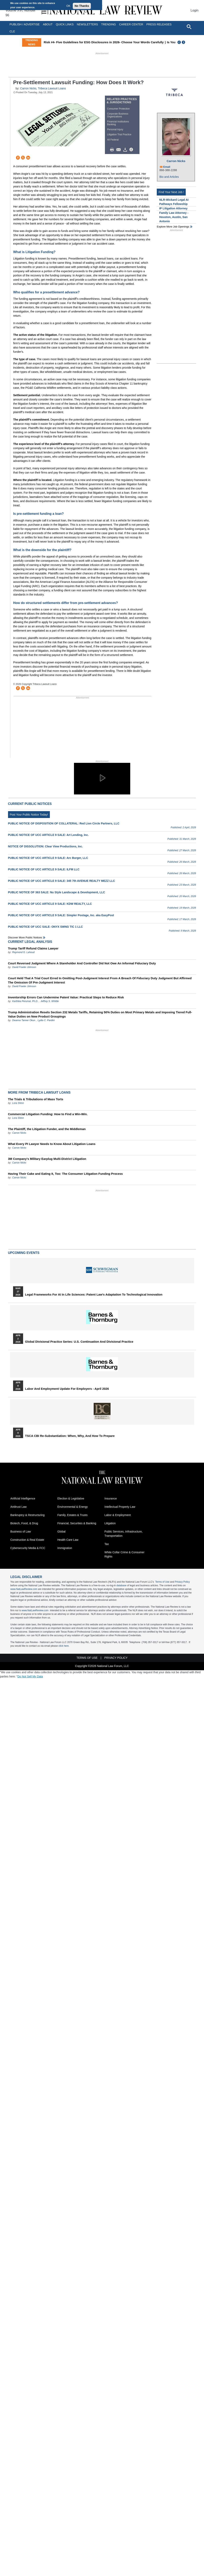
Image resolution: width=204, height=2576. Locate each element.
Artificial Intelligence (22, 1498)
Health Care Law (67, 1539)
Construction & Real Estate (27, 1539)
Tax (107, 1544)
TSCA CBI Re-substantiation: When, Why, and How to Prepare (70, 1435)
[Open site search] (189, 26)
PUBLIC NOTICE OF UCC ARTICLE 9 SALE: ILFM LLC (44, 869)
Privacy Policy (182, 1581)
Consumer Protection (118, 108)
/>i (132, 149)
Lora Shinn (18, 1103)
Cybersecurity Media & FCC (27, 1548)
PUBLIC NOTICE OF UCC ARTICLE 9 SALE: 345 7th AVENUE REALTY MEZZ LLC (61, 880)
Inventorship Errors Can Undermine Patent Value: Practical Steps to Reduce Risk (66, 997)
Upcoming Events (23, 1252)
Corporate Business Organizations (117, 115)
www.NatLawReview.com (23, 1589)
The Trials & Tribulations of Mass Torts (35, 1099)
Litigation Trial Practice (119, 134)
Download (126, 149)
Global (61, 1531)
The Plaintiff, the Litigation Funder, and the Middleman (47, 1129)
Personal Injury (115, 129)
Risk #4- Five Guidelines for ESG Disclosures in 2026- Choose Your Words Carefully (104, 42)
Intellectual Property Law (120, 1506)
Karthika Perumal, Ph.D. (25, 1001)
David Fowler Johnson (24, 967)
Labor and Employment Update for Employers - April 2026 (67, 1388)
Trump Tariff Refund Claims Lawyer (33, 948)
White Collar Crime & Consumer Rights (125, 1554)
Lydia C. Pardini (46, 1020)
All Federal (113, 139)
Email (166, 166)
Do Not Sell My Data (30, 1676)
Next (184, 42)
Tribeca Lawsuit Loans (52, 88)
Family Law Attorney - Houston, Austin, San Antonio (173, 217)
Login (194, 10)
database (121, 1585)
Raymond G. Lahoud (23, 952)
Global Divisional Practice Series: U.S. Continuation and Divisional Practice (79, 1341)
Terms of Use (162, 1581)
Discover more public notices (25, 937)
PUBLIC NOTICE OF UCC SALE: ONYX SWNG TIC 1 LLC (45, 926)
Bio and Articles (169, 176)
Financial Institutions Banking (118, 123)
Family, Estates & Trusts (72, 1515)
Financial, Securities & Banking (76, 1523)
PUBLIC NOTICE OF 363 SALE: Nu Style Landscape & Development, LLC (56, 892)
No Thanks (82, 5)
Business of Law (20, 1531)
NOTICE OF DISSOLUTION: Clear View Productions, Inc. (45, 846)
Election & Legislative (70, 1498)
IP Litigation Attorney (173, 208)
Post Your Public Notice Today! (29, 814)
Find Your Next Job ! (171, 192)
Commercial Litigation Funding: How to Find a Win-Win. (48, 1114)
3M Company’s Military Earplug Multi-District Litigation (47, 1158)
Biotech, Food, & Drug (24, 1523)
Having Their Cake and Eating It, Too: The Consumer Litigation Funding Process (65, 1173)
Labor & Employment (118, 1515)
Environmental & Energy (72, 1506)
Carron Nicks (28, 88)
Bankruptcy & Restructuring (27, 1515)
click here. (63, 1645)
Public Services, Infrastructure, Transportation (124, 1533)
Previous (179, 42)
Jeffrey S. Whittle (50, 1001)
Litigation (110, 1523)
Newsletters (87, 24)
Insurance (111, 1498)
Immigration (64, 1548)
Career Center (131, 24)
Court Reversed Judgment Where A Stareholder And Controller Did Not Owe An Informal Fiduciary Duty (82, 963)
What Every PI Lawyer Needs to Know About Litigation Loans (51, 1144)
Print (113, 149)
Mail (119, 149)
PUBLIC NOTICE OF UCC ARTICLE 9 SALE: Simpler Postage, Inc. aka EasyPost (61, 915)
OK (68, 5)
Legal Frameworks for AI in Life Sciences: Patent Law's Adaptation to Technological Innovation (94, 1294)
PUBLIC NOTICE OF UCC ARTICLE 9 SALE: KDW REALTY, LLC (50, 903)
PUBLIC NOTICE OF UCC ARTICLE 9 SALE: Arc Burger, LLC (48, 857)
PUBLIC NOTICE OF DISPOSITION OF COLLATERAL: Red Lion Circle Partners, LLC (63, 823)
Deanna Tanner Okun (23, 1020)
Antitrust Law (18, 1506)
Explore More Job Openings (173, 226)
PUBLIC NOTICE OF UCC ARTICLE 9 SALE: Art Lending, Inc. (48, 835)
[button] (102, 778)
